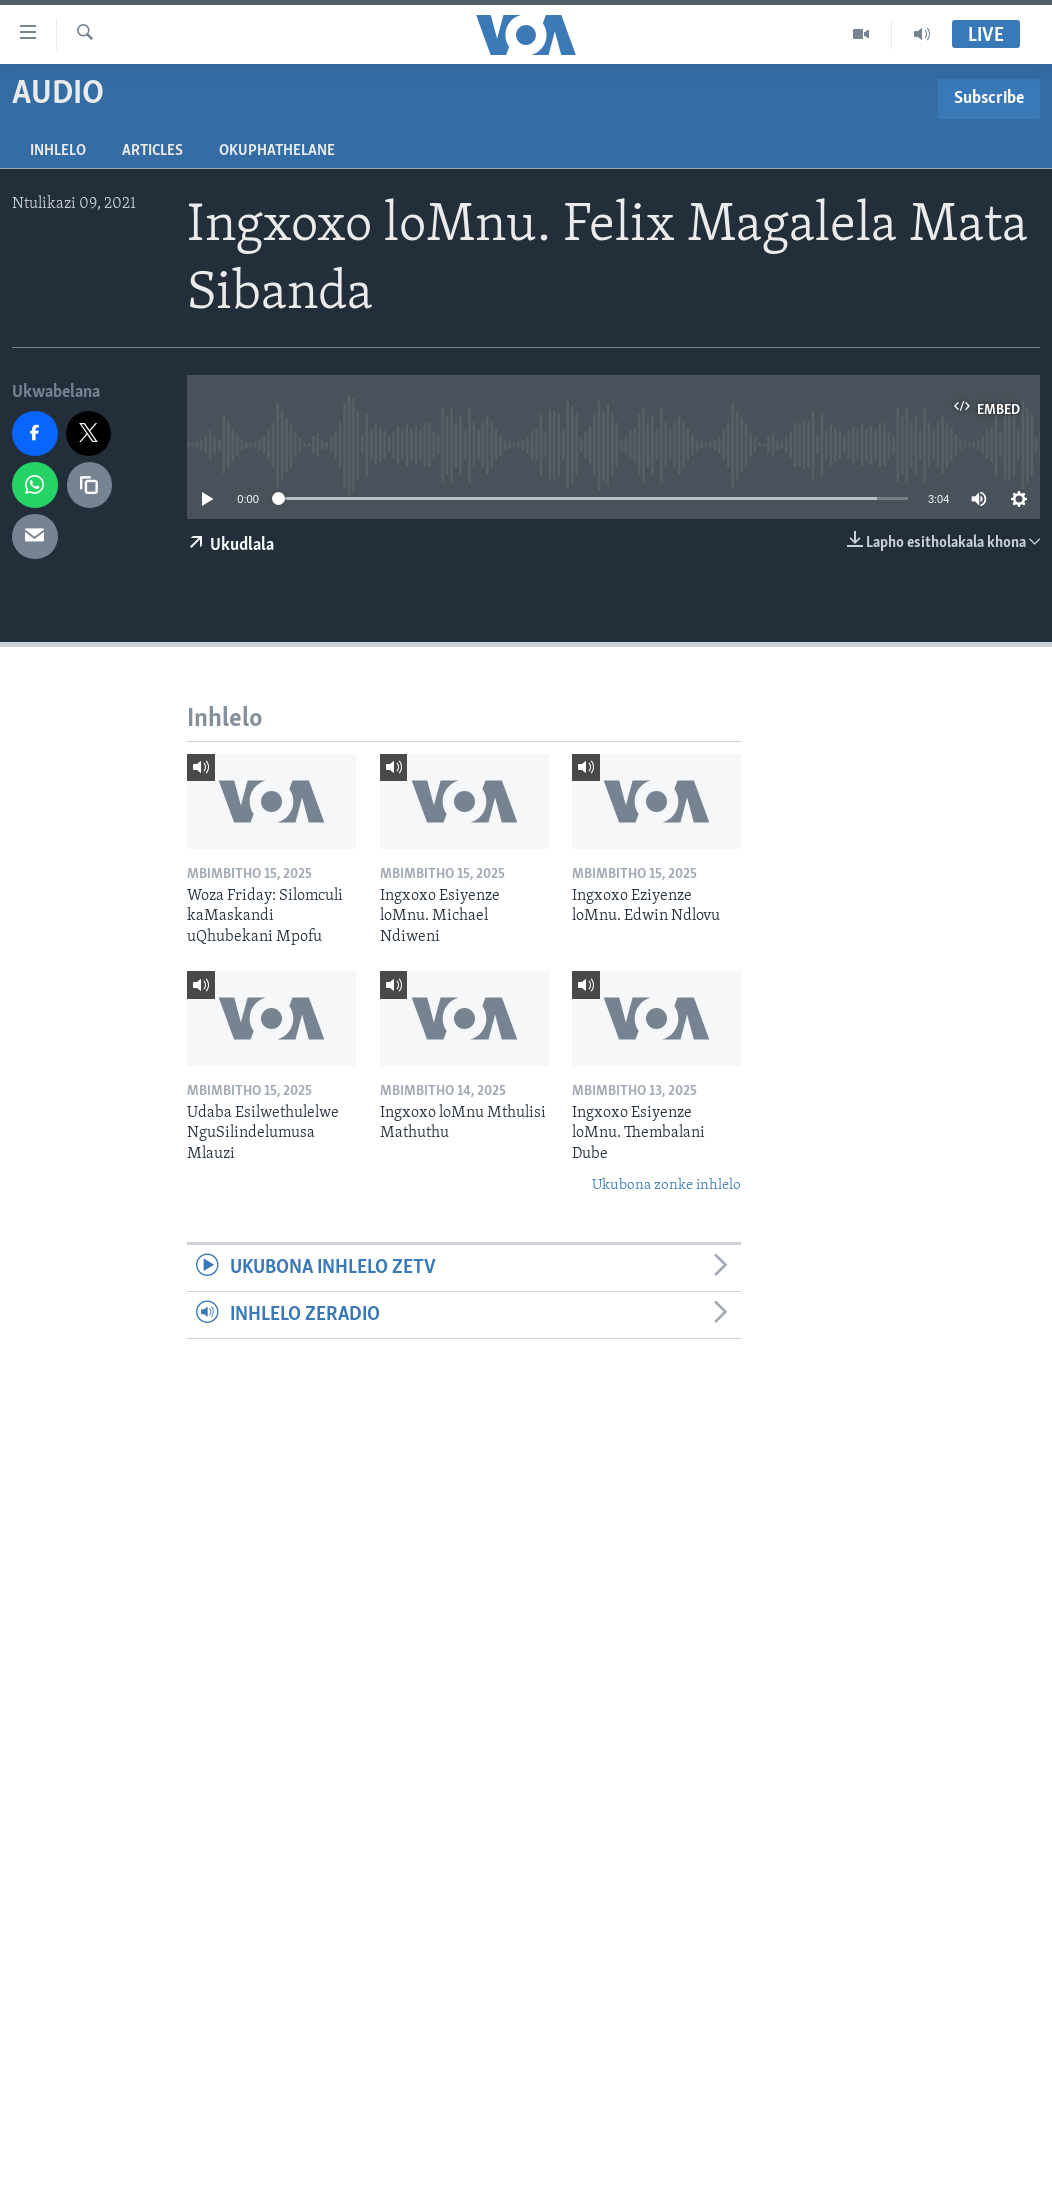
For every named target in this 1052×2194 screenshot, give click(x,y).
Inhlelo (58, 151)
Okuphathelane (277, 151)
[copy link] (90, 485)
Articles (152, 151)
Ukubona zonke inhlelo (666, 1185)
